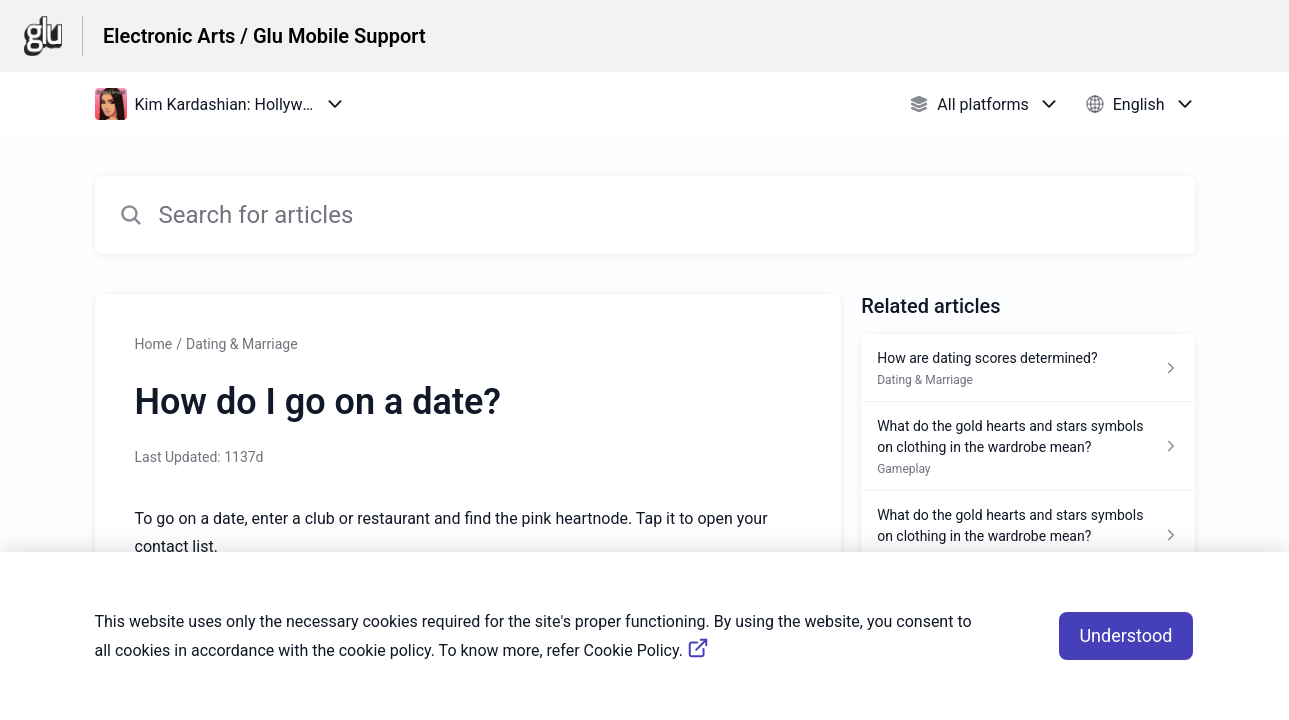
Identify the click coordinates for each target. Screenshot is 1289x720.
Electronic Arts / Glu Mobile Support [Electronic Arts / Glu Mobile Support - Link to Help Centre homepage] (264, 36)
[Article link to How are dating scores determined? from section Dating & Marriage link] (1027, 368)
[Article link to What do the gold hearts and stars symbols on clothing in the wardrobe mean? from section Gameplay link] (1027, 446)
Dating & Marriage (242, 344)
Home (154, 344)
